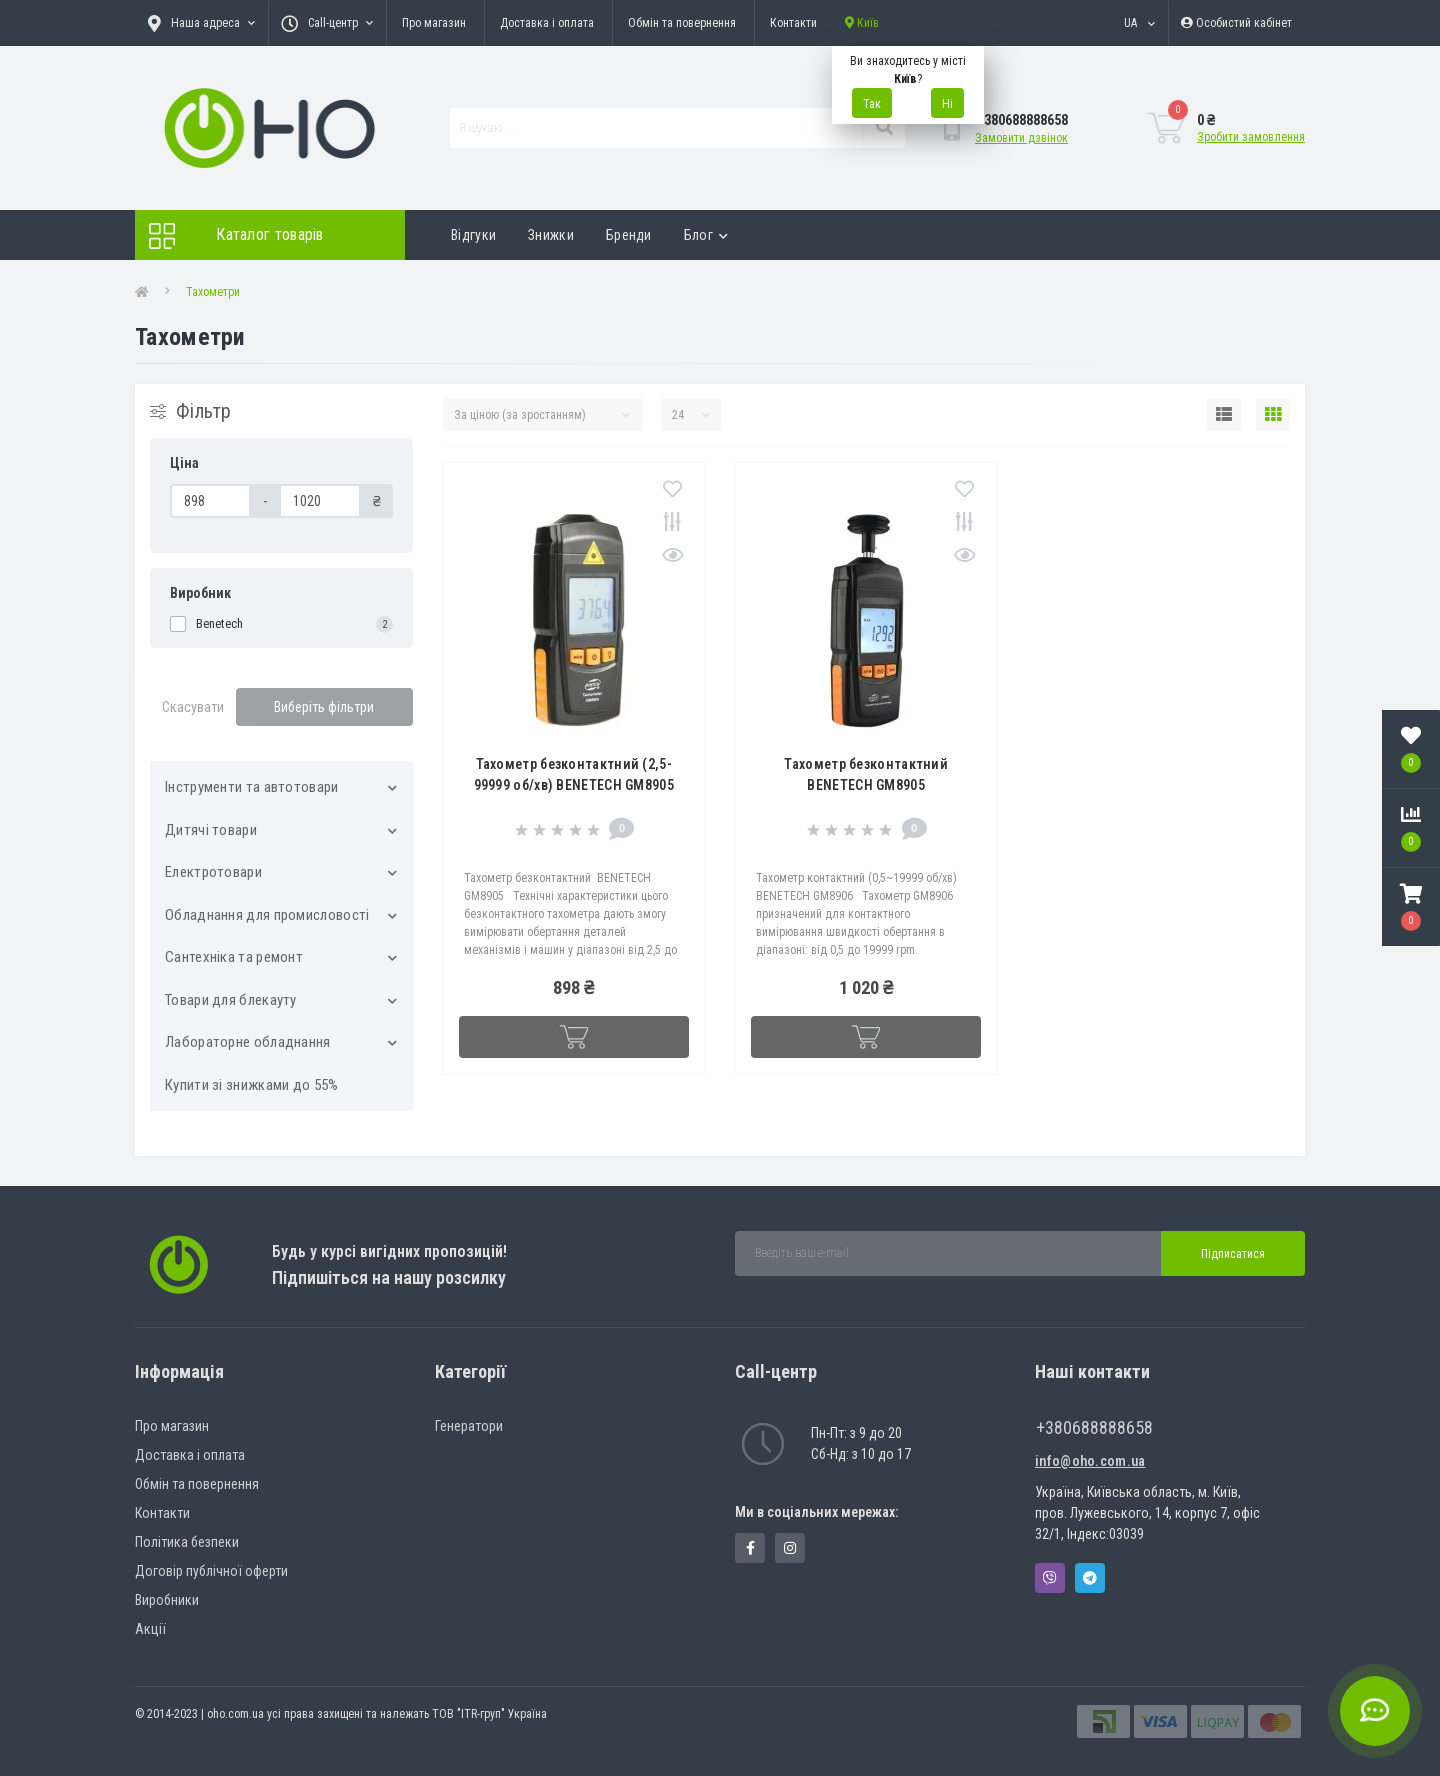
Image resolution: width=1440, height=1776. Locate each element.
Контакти (793, 23)
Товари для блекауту (231, 1000)
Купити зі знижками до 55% (252, 1085)
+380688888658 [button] (1094, 1427)
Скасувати (193, 707)
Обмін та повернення (682, 23)
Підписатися (1233, 1254)
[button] (1411, 907)
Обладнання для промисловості (267, 915)
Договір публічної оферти (211, 1571)
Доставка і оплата (547, 23)
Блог (706, 235)
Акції (150, 1629)
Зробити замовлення (1251, 137)
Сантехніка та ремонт (234, 957)
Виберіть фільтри (324, 707)
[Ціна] (210, 501)
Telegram (1090, 1578)
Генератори (469, 1426)
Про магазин (434, 23)
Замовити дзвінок (1021, 138)
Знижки (551, 235)
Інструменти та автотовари (252, 787)
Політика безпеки (187, 1542)
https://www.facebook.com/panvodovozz (750, 1548)
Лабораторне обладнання (248, 1042)
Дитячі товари (211, 830)
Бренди (629, 235)
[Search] (884, 128)
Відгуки (473, 235)
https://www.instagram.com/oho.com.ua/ (790, 1548)
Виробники (167, 1600)
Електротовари (213, 872)
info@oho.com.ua (1090, 1461)
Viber (1050, 1578)
